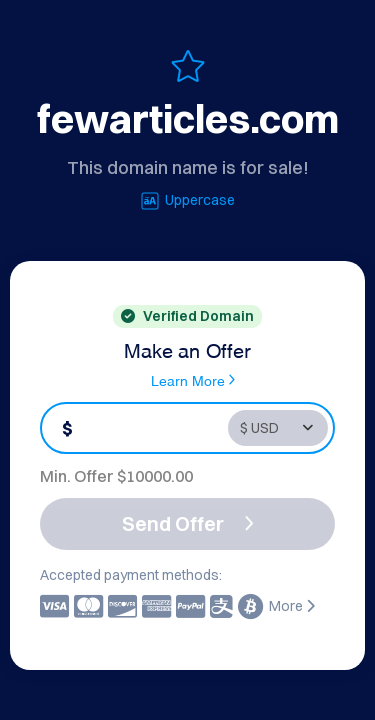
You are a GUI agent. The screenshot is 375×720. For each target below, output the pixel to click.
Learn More (193, 380)
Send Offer (188, 523)
